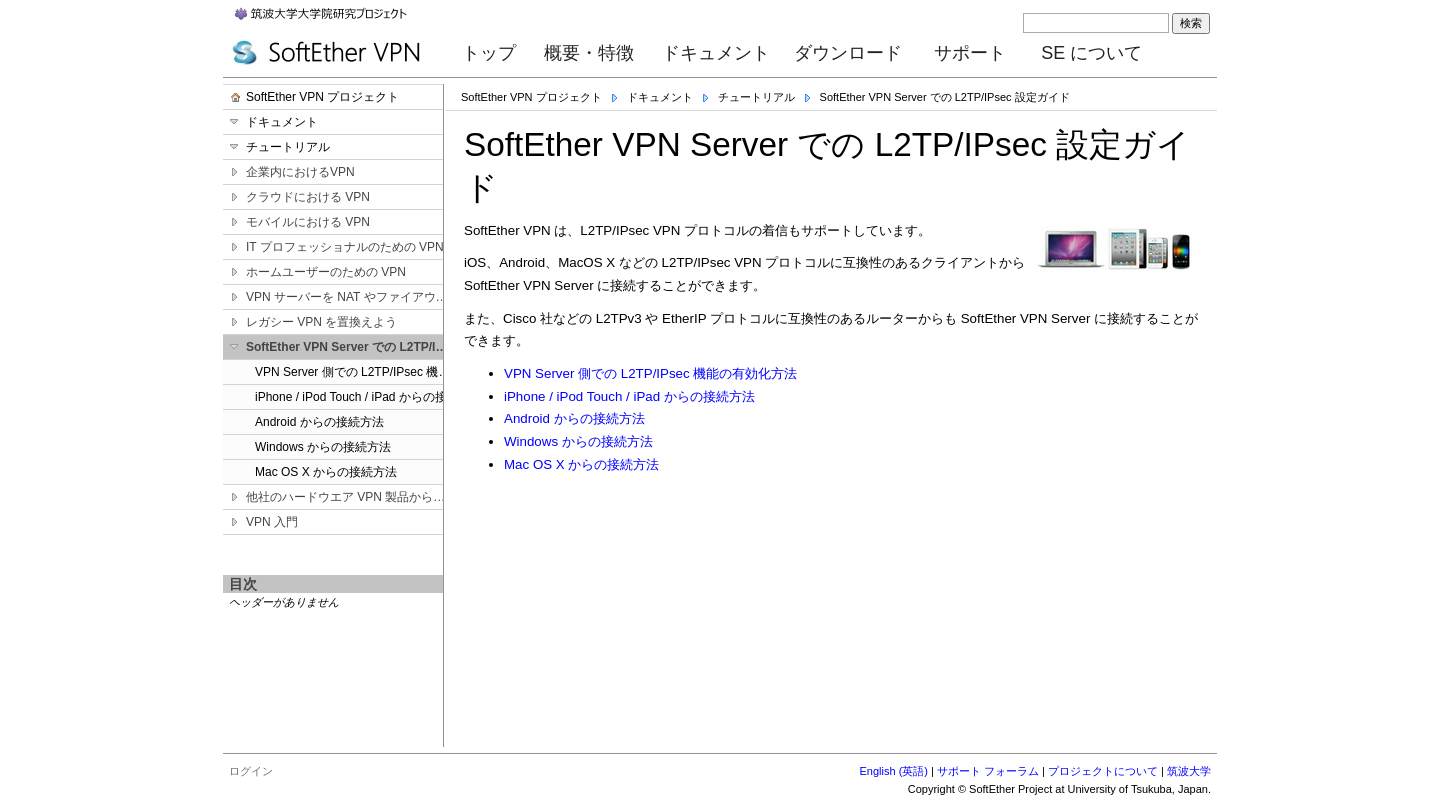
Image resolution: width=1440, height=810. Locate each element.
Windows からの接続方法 (578, 441)
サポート (970, 53)
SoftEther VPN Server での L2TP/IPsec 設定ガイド (945, 97)
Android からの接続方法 (574, 418)
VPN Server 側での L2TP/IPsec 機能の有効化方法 (650, 373)
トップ (489, 53)
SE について (1091, 53)
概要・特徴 (589, 53)
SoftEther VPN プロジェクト (531, 97)
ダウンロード (848, 53)
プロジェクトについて (1103, 771)
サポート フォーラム (988, 771)
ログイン (251, 771)
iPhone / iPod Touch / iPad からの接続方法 (629, 396)
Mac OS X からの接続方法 (581, 464)
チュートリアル (756, 97)
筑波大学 (1189, 771)
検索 (1191, 23)
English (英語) (894, 771)
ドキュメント (716, 53)
